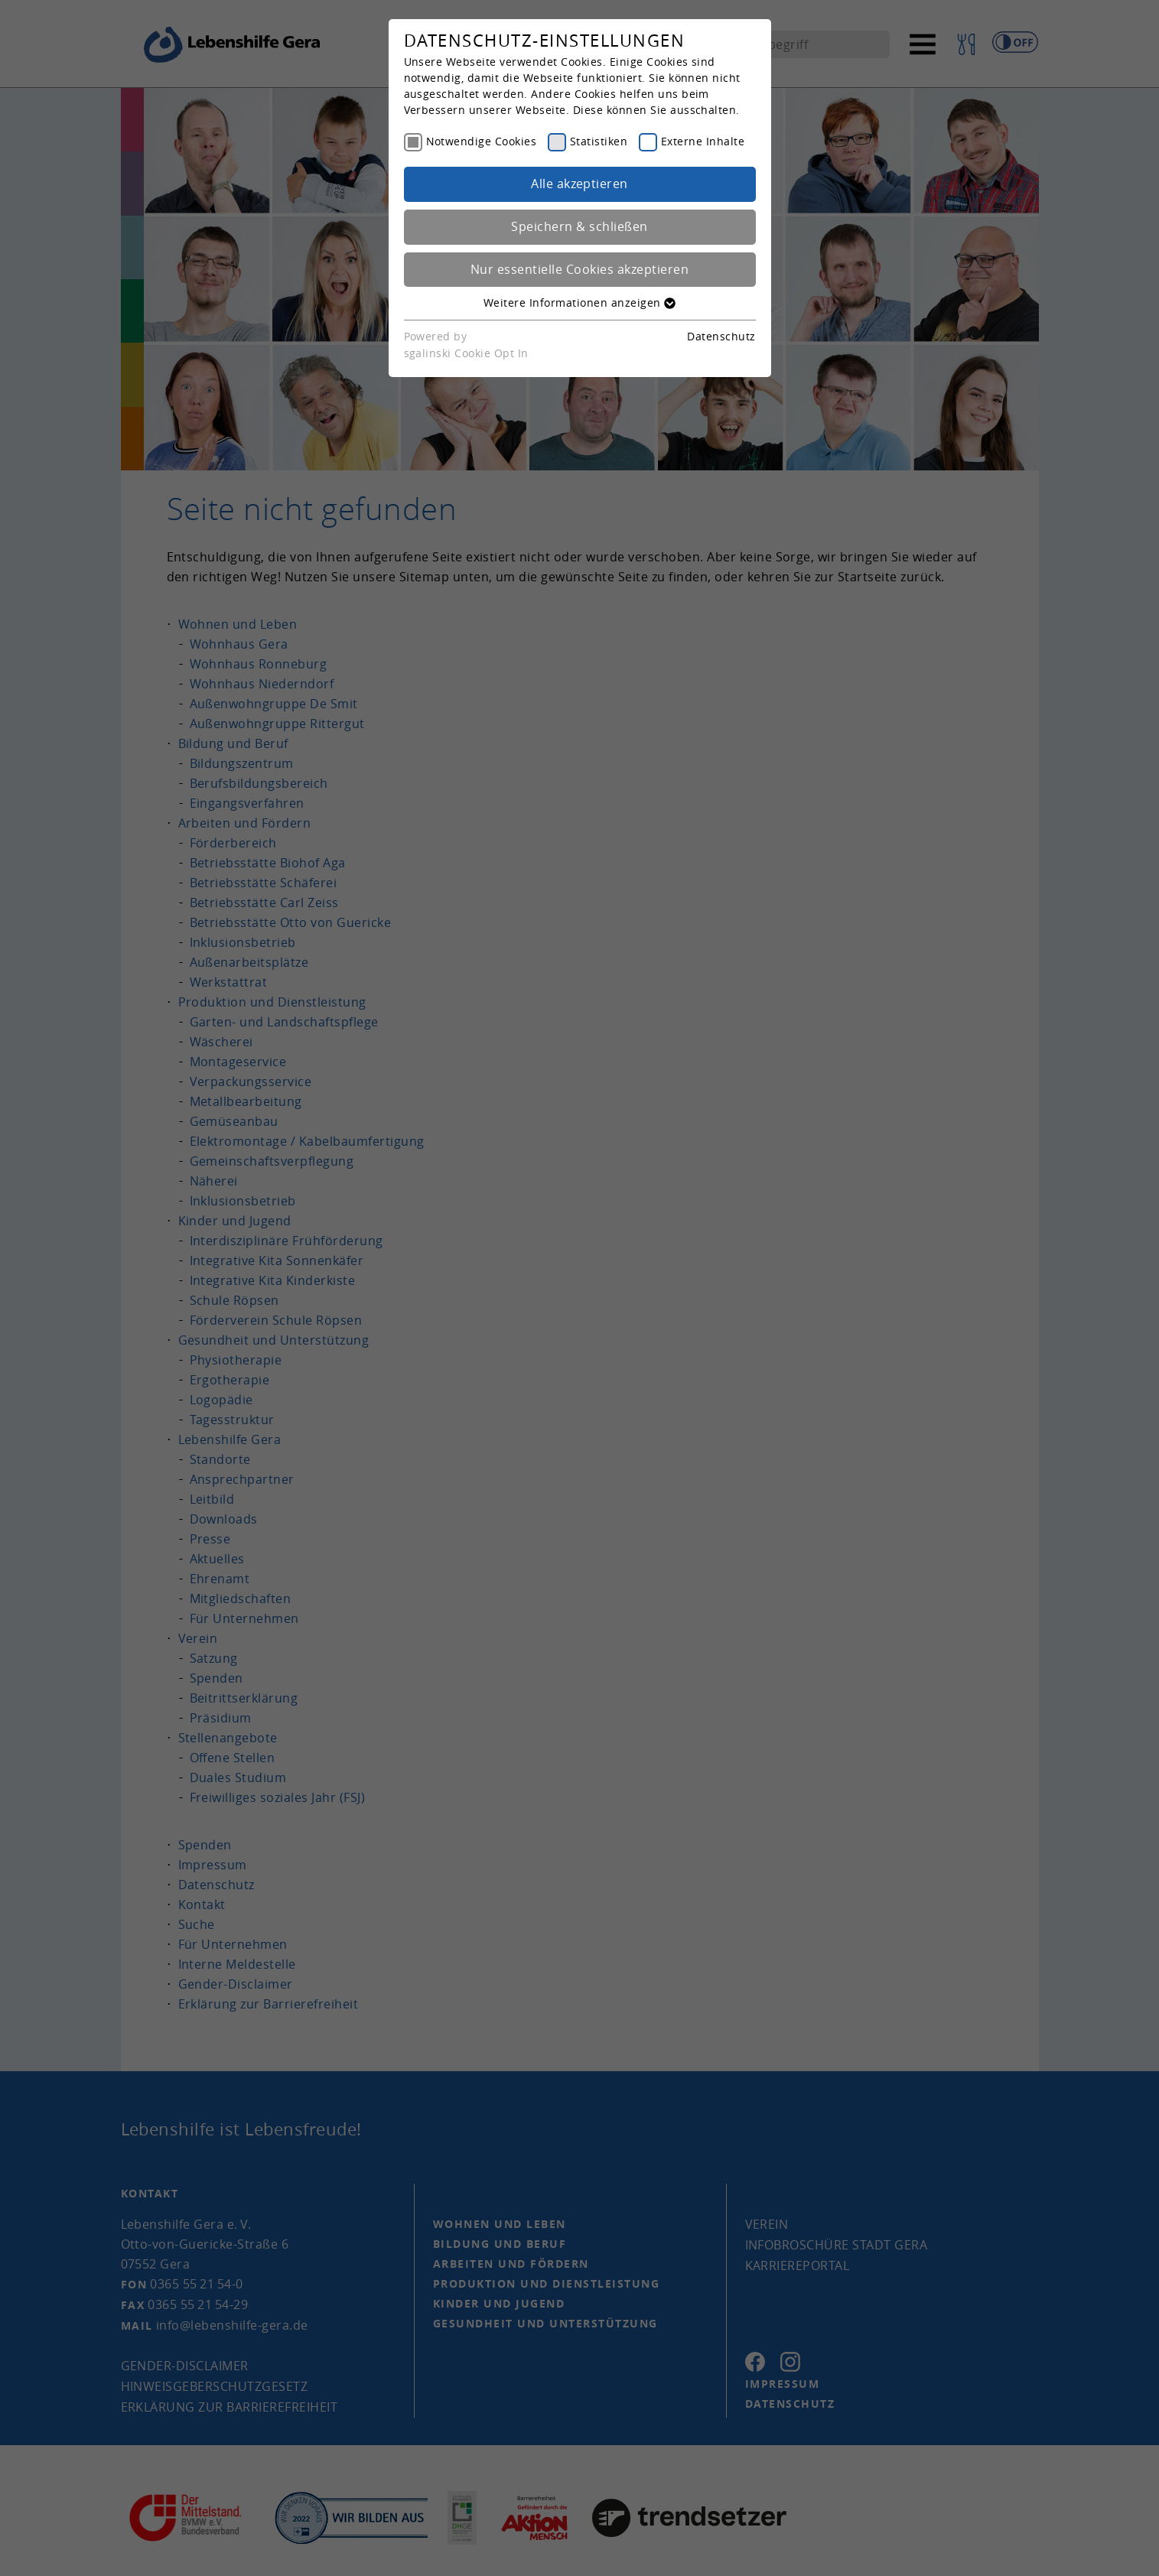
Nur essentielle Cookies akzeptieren (579, 269)
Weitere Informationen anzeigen (579, 302)
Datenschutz (721, 336)
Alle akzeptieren (579, 183)
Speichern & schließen (579, 226)
